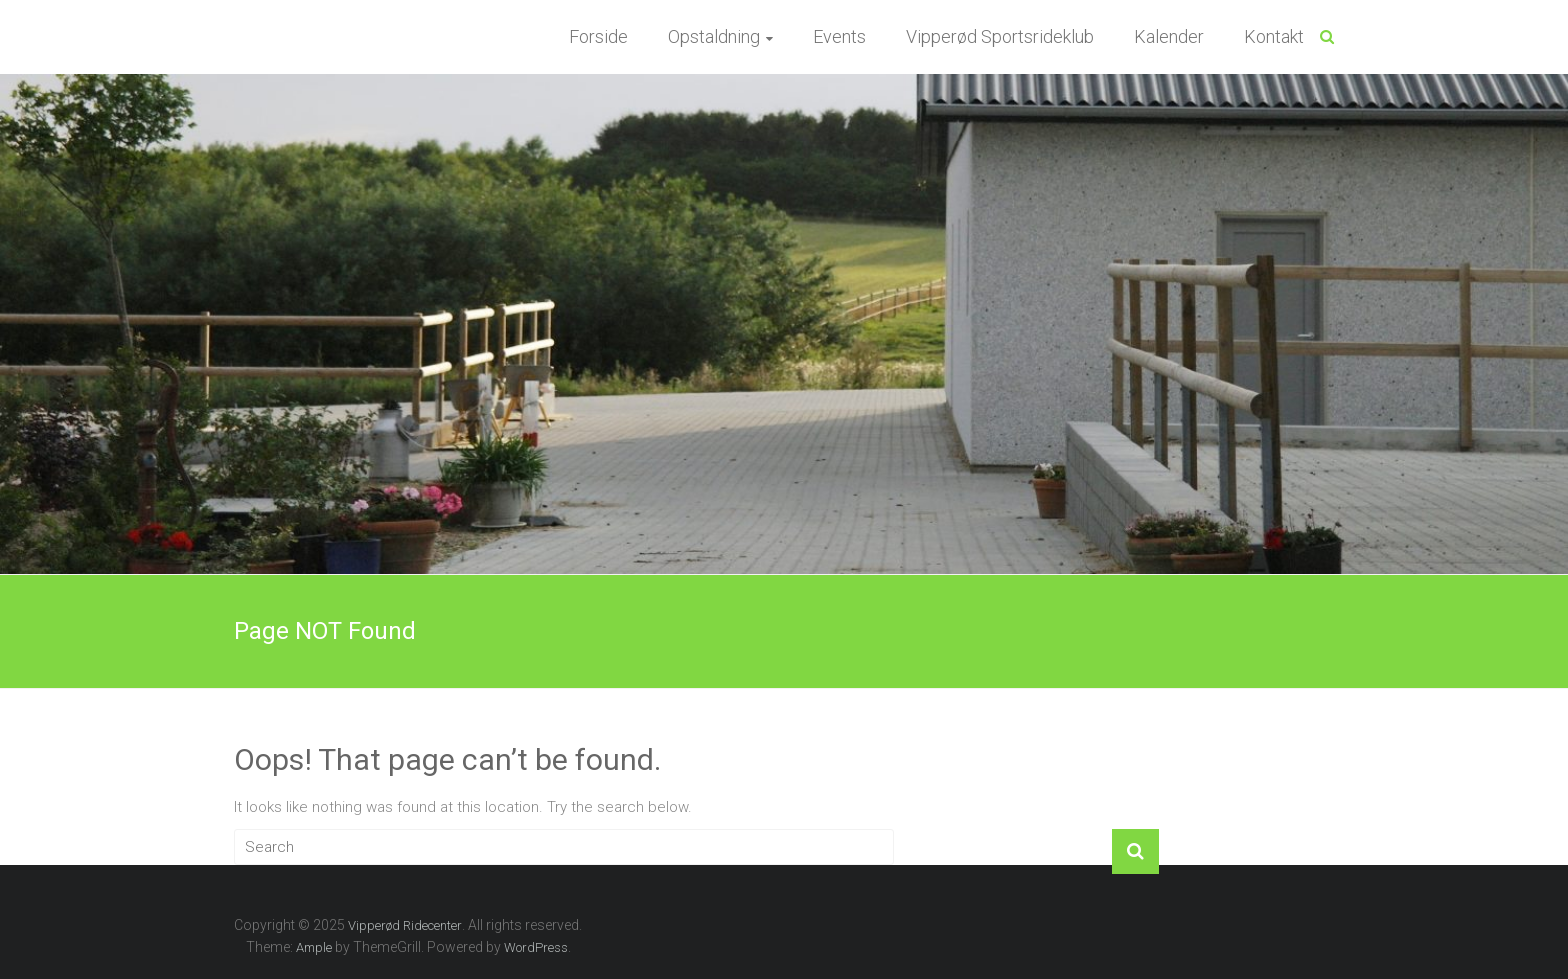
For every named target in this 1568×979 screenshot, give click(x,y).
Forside (598, 36)
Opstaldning (714, 36)
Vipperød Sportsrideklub (1000, 36)
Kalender (1169, 36)
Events (839, 36)
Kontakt (1274, 36)
